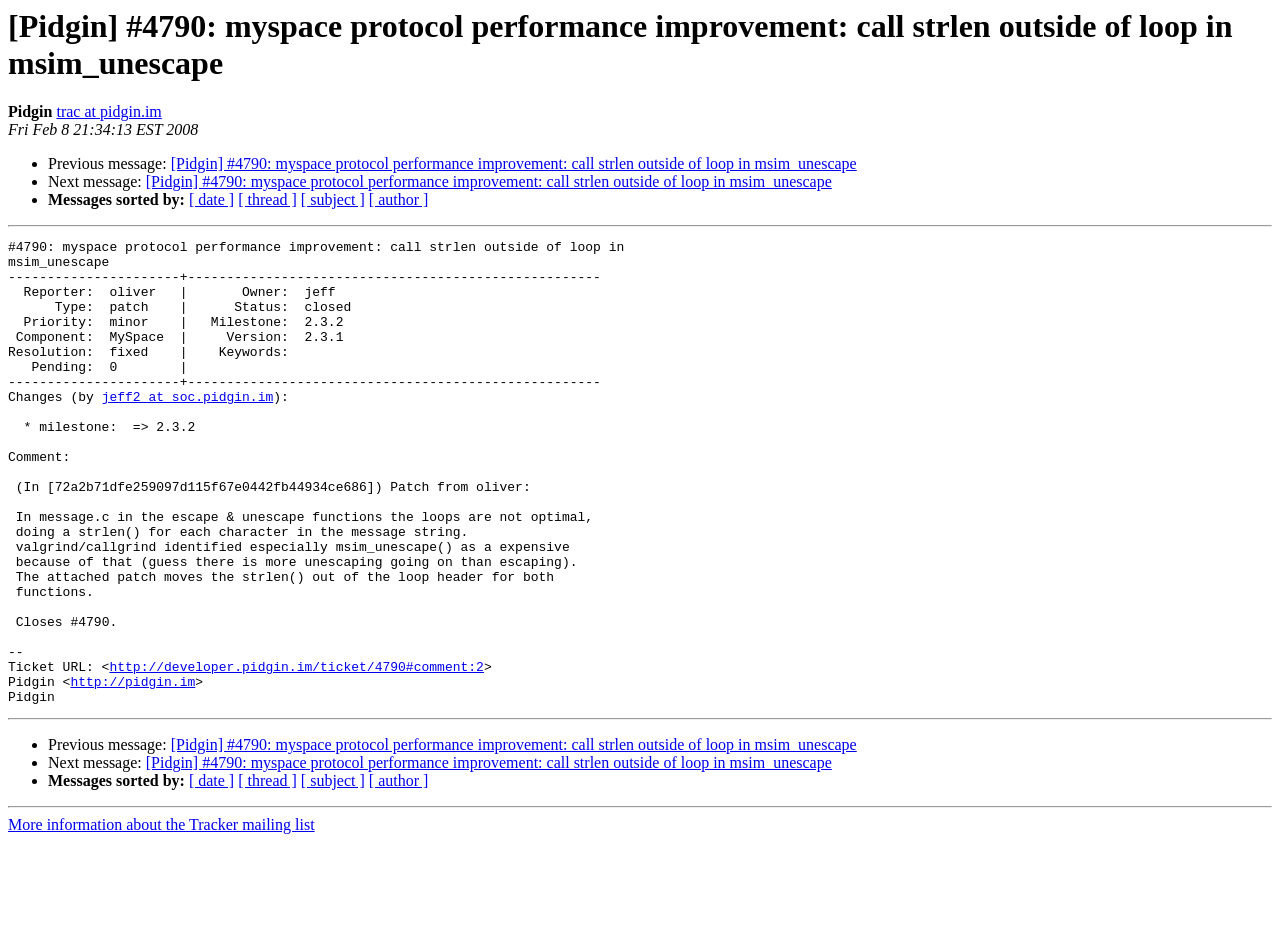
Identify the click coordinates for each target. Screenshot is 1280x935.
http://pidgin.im (132, 771)
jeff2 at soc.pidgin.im (188, 429)
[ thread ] (267, 199)
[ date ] (211, 199)
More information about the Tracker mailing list (161, 917)
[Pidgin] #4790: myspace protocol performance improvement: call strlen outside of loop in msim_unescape (514, 163)
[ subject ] (333, 199)
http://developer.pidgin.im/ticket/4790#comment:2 (296, 753)
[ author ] (399, 199)
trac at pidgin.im (108, 111)
